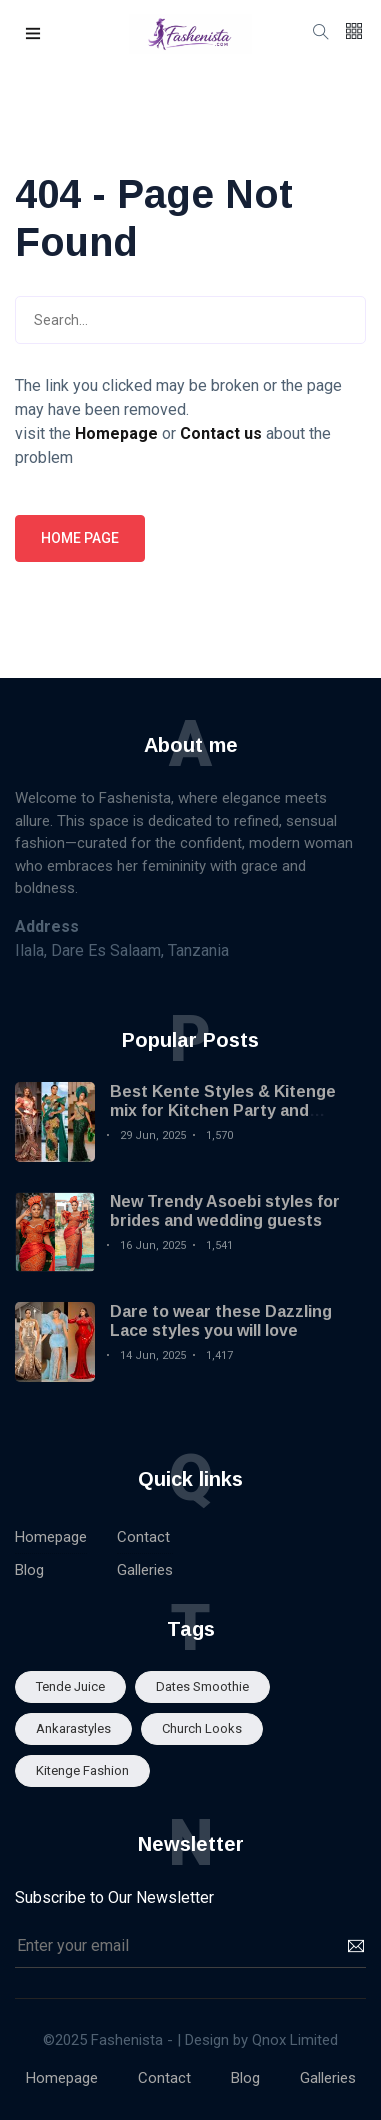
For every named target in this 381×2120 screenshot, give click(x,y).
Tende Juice (70, 1686)
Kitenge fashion (82, 1770)
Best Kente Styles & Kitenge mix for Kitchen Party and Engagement (223, 1110)
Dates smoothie (202, 1686)
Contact (143, 1537)
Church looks (202, 1728)
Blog (29, 1570)
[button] (34, 34)
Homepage (51, 1537)
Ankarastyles (73, 1728)
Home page (80, 538)
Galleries (145, 1570)
